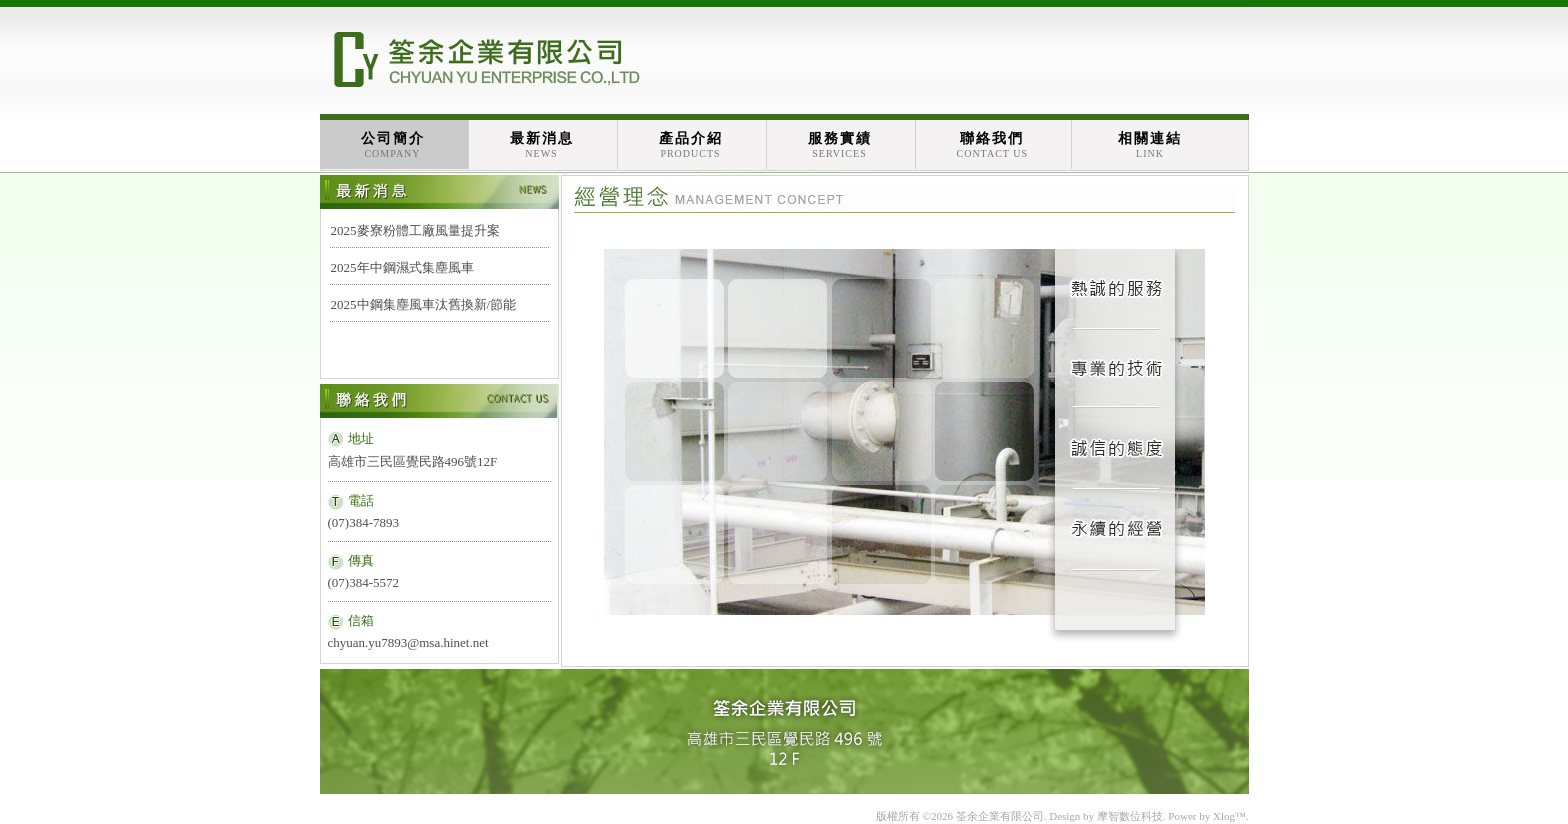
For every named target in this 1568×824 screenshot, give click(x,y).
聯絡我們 (993, 145)
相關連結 (1150, 145)
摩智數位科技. (1131, 816)
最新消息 (542, 145)
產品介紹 (691, 145)
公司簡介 (393, 145)
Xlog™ (1229, 816)
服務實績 (840, 145)
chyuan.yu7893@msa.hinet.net (408, 642)
